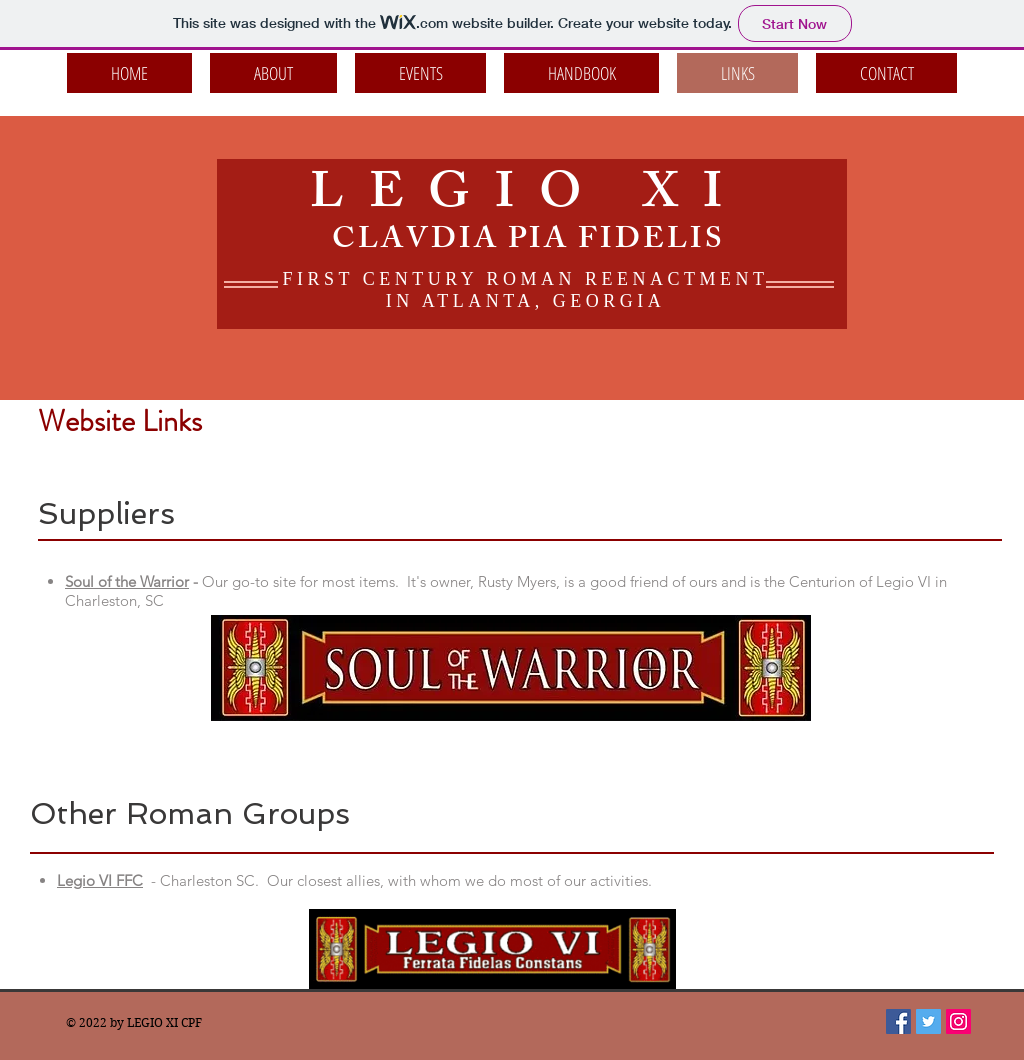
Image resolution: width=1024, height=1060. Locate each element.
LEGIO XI (528, 198)
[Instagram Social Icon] (958, 1021)
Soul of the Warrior (127, 581)
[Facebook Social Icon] (898, 1021)
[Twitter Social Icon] (928, 1021)
